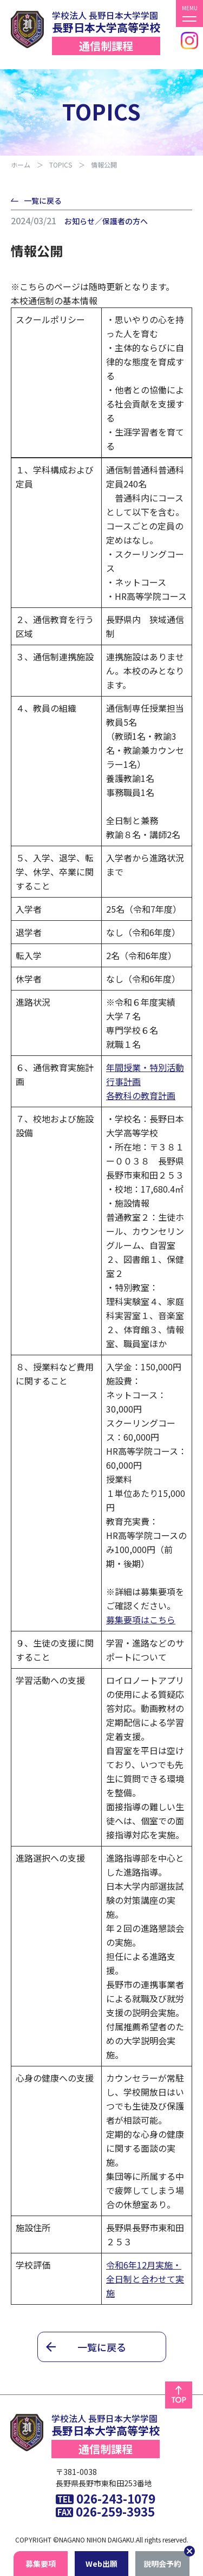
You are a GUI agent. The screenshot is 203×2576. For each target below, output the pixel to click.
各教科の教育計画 (140, 1095)
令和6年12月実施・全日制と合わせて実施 (145, 2278)
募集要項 (40, 2563)
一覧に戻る (43, 200)
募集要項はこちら (140, 1619)
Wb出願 (101, 2563)
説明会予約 (162, 2563)
